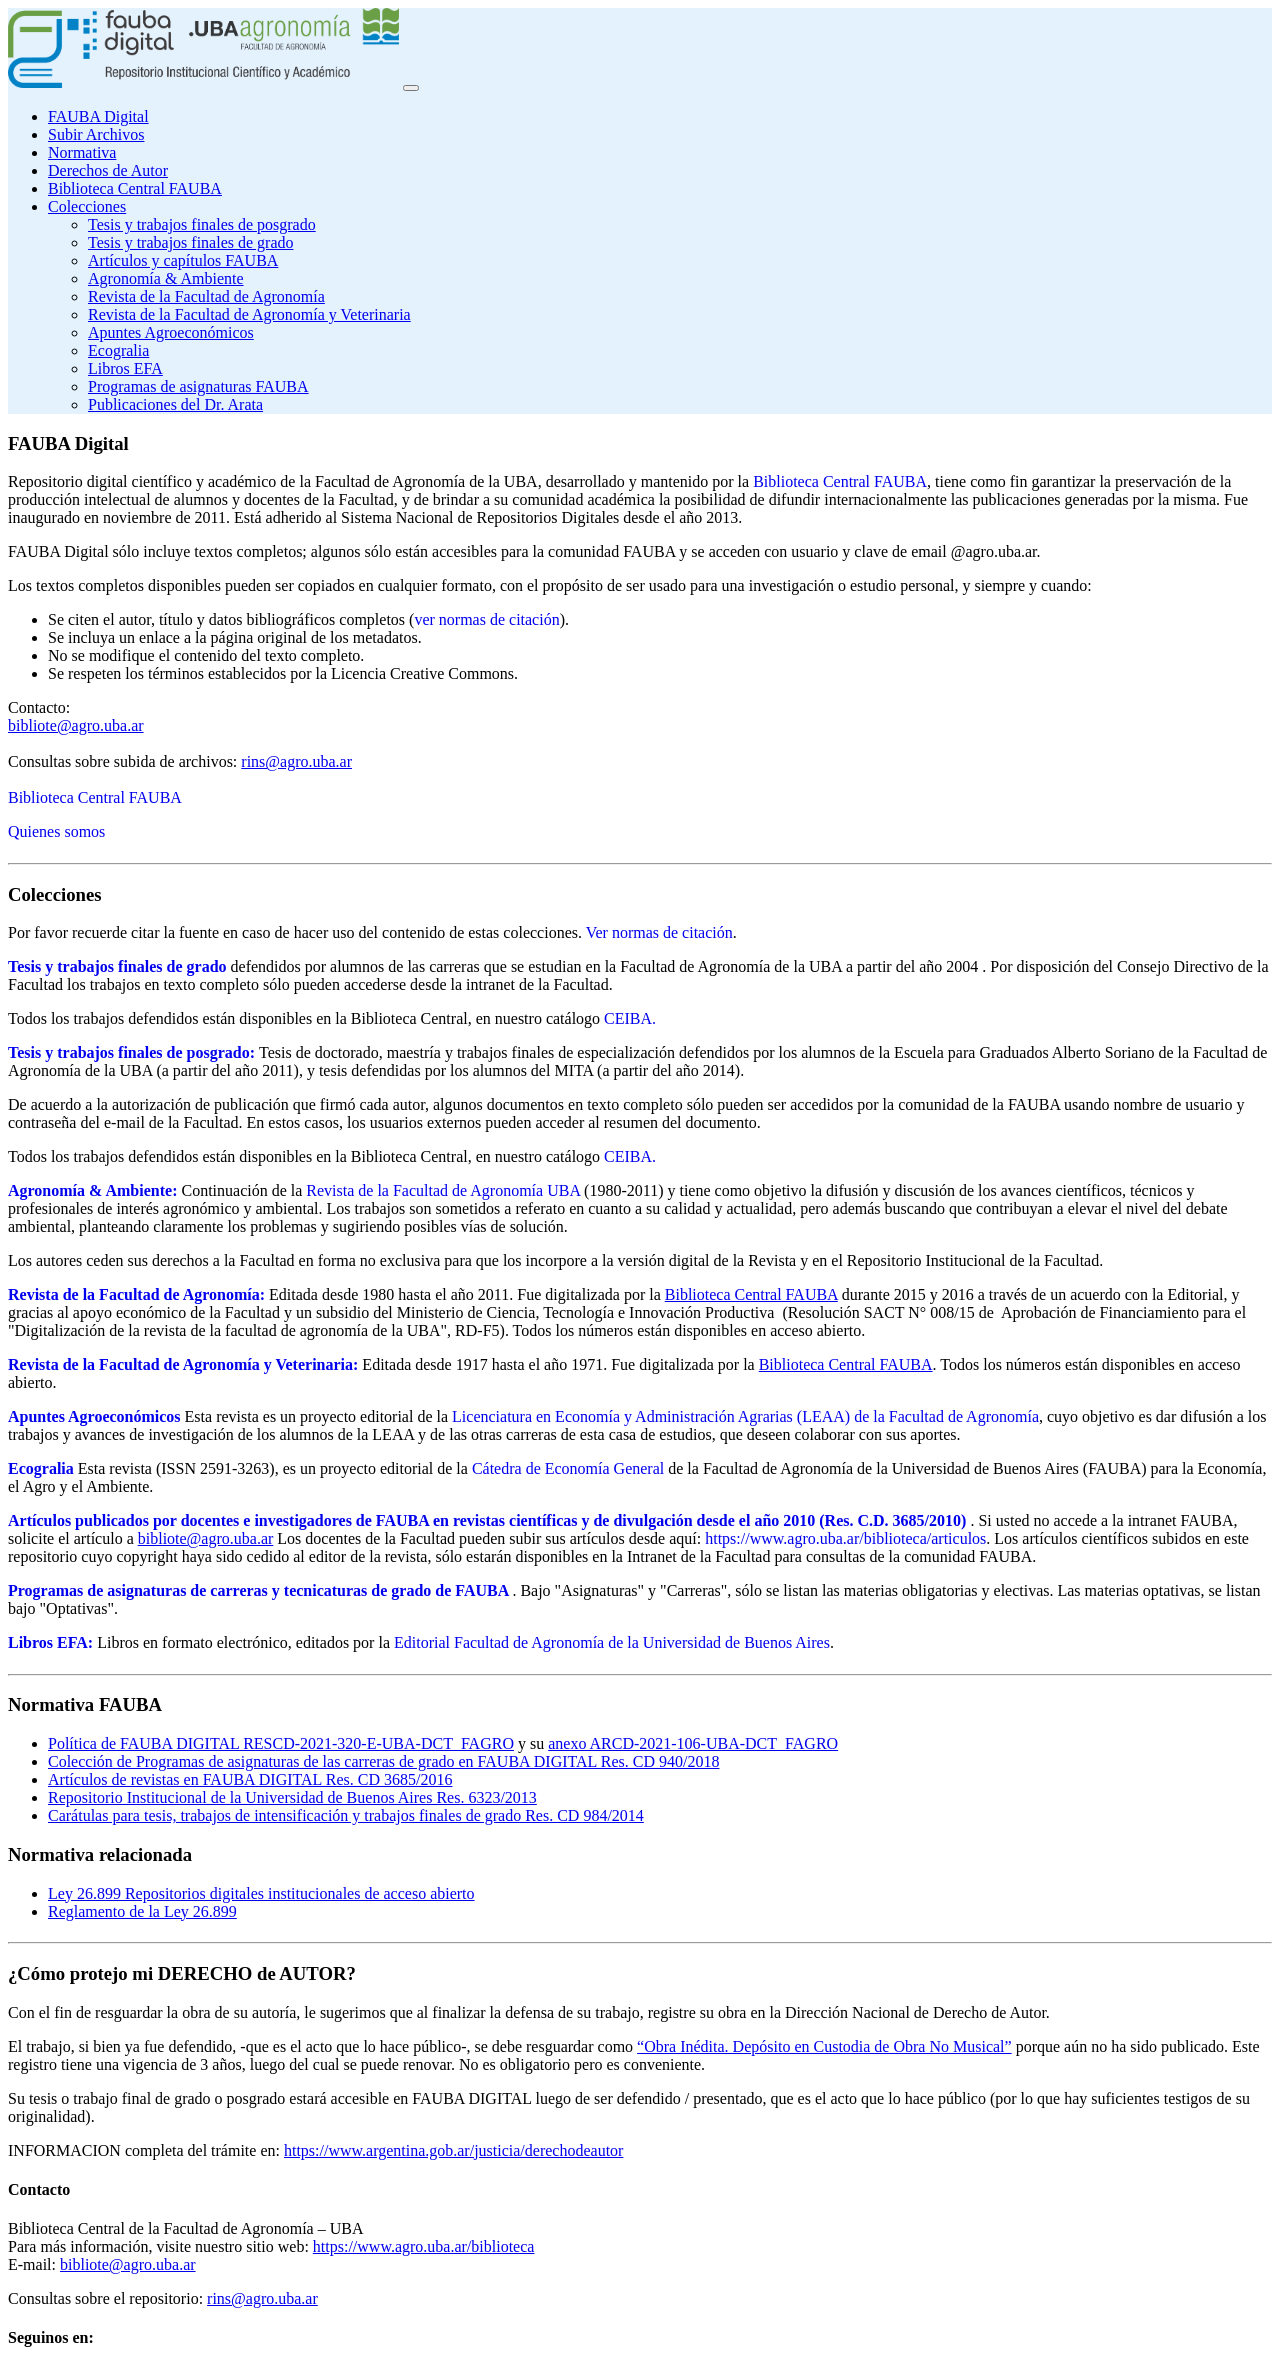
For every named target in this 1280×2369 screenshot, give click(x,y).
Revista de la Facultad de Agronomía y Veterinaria (249, 314)
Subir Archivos (96, 134)
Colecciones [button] (87, 206)
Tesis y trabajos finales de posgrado (202, 224)
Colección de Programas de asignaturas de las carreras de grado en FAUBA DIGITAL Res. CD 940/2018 (383, 1761)
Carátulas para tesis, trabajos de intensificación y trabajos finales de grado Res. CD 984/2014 (346, 1815)
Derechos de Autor (108, 170)
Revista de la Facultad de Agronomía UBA (443, 1190)
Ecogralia (118, 350)
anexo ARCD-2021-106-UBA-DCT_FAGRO (693, 1743)
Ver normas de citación (659, 932)
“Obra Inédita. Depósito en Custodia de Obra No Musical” (824, 2046)
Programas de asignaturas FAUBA (198, 386)
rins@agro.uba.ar (296, 761)
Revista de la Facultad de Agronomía (206, 296)
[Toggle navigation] (411, 88)
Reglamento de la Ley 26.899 (142, 1911)
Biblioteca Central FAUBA (135, 188)
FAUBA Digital (98, 116)
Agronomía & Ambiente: (92, 1190)
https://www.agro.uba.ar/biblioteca (424, 2246)
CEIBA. (630, 1018)
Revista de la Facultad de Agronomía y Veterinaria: (183, 1364)
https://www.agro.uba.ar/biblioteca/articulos (845, 1538)
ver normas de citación (486, 619)
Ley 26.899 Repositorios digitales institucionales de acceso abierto (261, 1893)
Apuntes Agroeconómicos (171, 332)
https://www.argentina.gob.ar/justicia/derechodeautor (453, 2150)
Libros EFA (125, 368)
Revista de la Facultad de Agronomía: (136, 1294)
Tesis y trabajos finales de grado (190, 242)
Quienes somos (56, 831)
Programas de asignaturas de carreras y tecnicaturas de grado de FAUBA (258, 1590)
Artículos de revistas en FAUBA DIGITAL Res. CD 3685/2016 (250, 1779)
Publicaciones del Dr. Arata (175, 404)
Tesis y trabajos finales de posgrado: (131, 1052)
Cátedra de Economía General (568, 1468)
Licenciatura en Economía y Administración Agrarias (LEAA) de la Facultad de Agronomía (745, 1416)
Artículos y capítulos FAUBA (183, 260)
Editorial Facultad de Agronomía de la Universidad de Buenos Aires (612, 1642)
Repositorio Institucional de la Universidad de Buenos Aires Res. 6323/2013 (292, 1797)
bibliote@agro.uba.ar (76, 725)
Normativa (82, 152)
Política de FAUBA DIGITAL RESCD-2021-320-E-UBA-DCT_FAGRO (281, 1743)
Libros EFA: (50, 1642)
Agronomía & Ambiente (166, 278)
